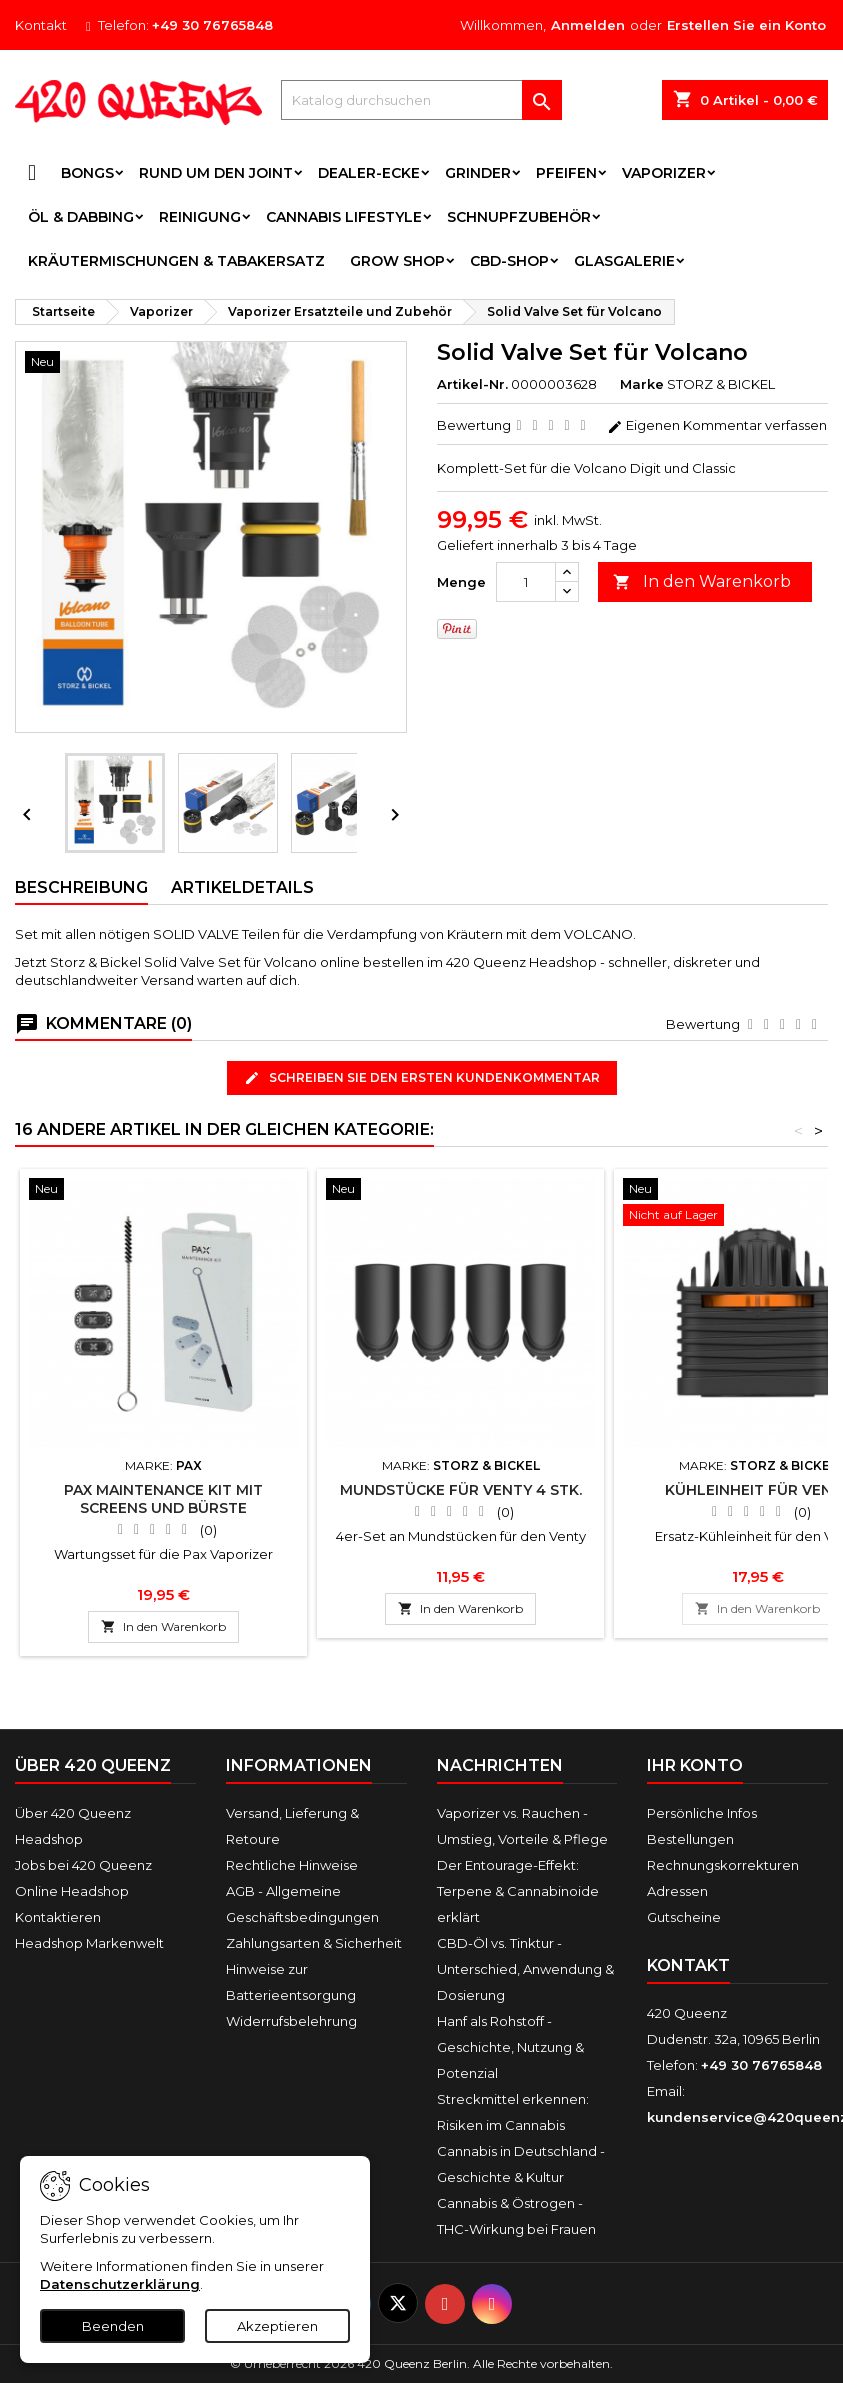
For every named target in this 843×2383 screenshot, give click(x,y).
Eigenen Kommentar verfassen (717, 425)
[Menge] (526, 582)
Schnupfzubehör (519, 217)
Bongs (87, 173)
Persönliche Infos (702, 1813)
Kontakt (41, 25)
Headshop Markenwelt (89, 1943)
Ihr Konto (695, 1765)
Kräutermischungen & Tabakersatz (176, 261)
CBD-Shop (509, 261)
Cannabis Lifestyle (344, 217)
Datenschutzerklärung (120, 2284)
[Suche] (421, 100)
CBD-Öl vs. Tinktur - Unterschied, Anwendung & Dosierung (525, 1969)
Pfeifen (566, 173)
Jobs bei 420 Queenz (83, 1865)
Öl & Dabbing (81, 217)
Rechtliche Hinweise (292, 1865)
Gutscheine (684, 1917)
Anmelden (588, 25)
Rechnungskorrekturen (723, 1865)
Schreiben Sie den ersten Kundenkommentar (422, 1078)
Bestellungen (690, 1839)
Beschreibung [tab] (81, 887)
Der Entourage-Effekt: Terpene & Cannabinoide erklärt (518, 1891)
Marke (642, 384)
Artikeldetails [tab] (242, 887)
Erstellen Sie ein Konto (746, 25)
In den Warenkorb (702, 582)
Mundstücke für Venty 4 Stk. (461, 1490)
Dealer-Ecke (369, 173)
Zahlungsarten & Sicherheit (314, 1943)
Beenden (113, 2326)
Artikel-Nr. (472, 384)
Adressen (677, 1891)
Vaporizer (664, 173)
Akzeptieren (277, 2326)
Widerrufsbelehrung (291, 2021)
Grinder (478, 173)
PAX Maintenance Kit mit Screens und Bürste (163, 1499)
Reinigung (200, 217)
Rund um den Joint (216, 173)
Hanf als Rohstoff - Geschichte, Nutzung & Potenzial (510, 2047)
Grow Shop (397, 261)
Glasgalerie (624, 261)
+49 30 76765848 (212, 25)
